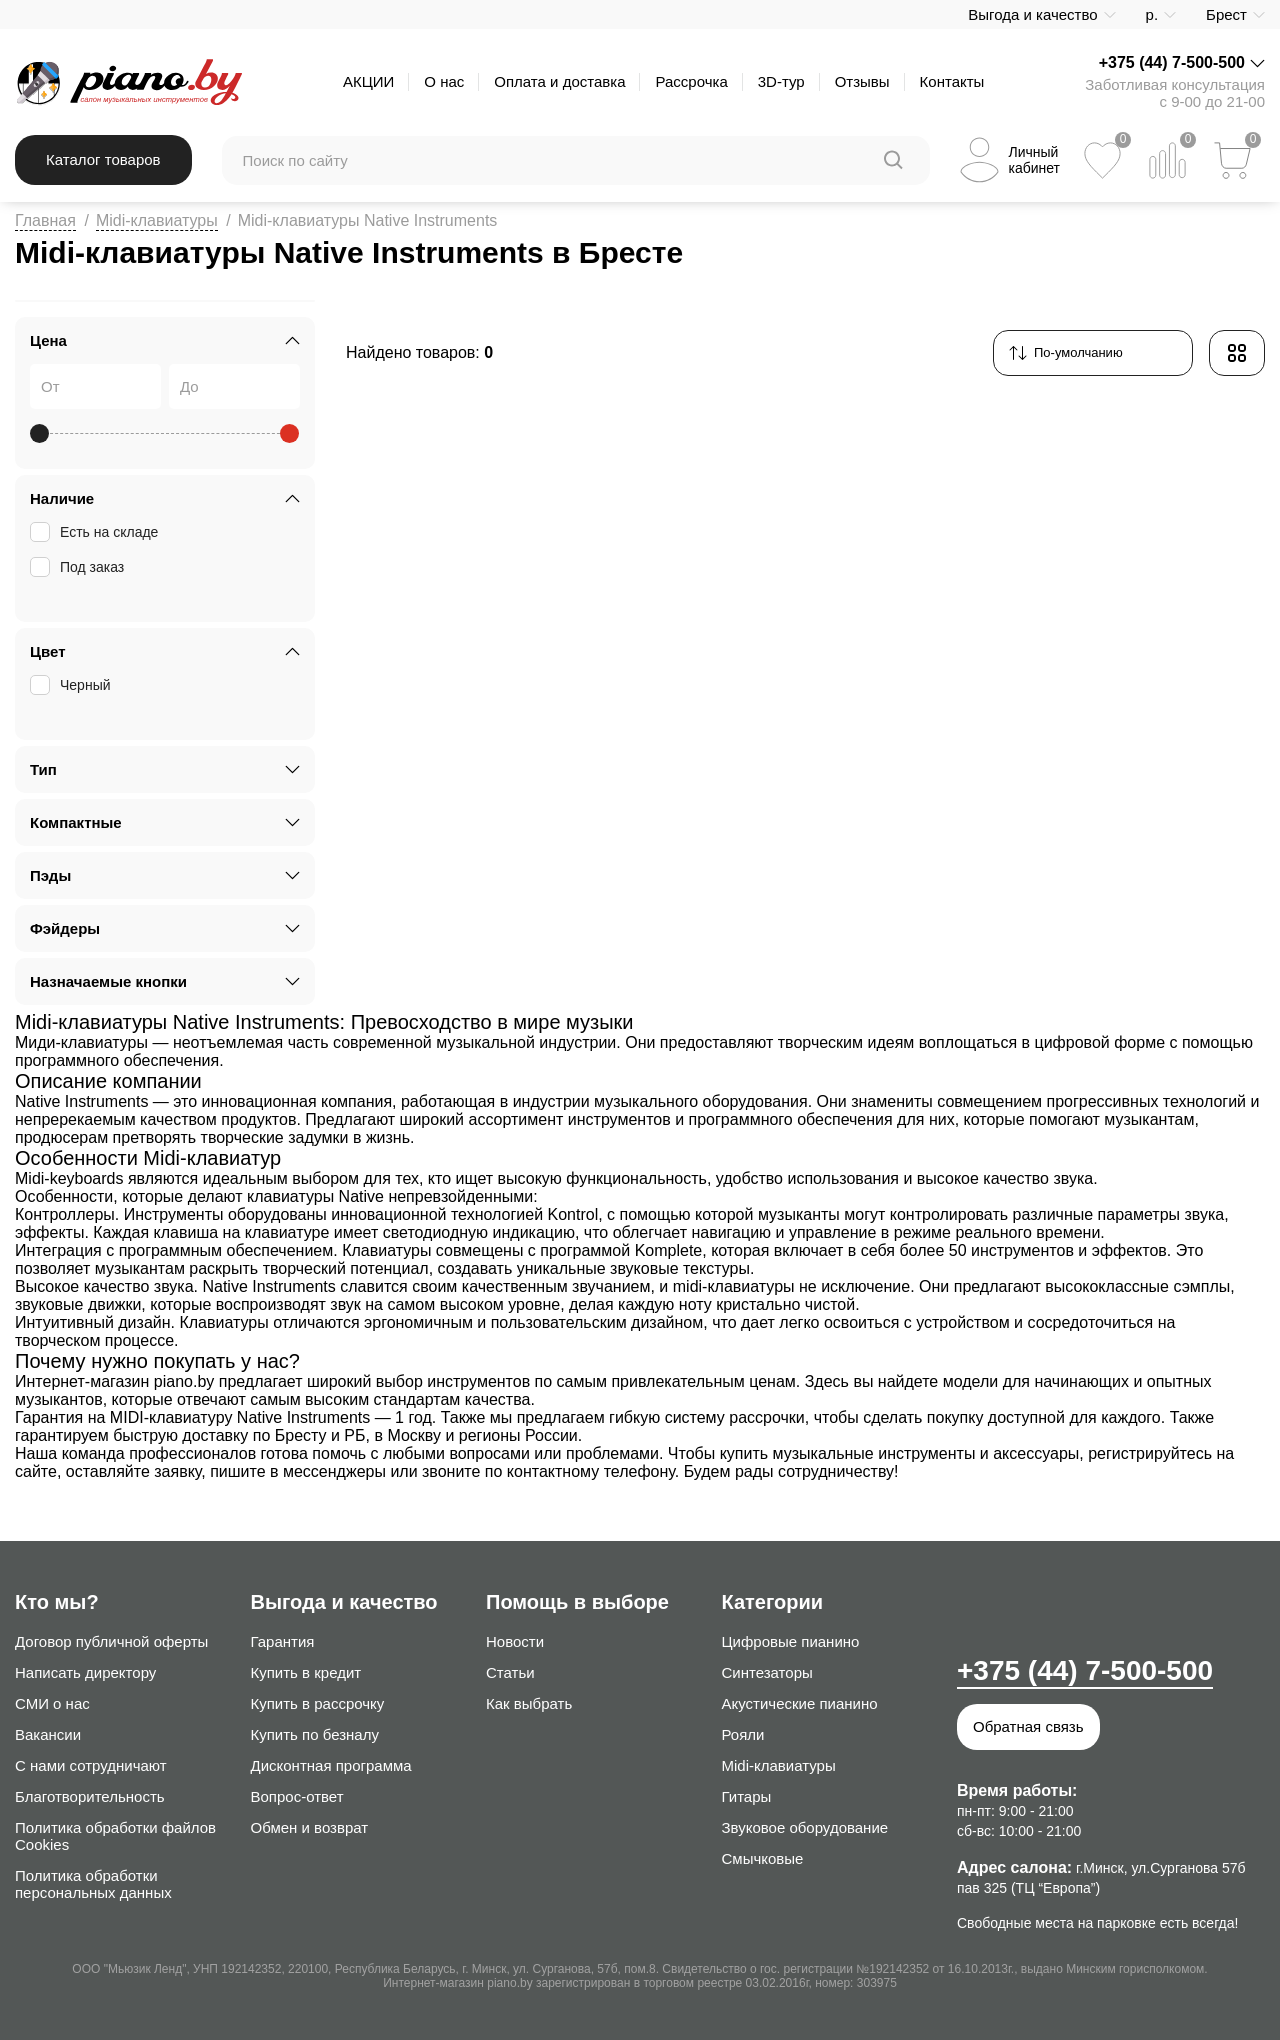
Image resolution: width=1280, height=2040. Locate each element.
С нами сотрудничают (91, 1765)
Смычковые (763, 1858)
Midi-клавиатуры (157, 220)
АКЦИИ (368, 81)
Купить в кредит (306, 1672)
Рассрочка (691, 81)
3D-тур (781, 81)
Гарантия (283, 1641)
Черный (72, 685)
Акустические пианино (800, 1703)
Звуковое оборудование (805, 1827)
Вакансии (48, 1734)
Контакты (952, 81)
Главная (45, 220)
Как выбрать (529, 1703)
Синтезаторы (767, 1672)
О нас (444, 81)
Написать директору (85, 1672)
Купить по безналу (315, 1734)
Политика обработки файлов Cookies (115, 1836)
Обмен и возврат (310, 1827)
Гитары (747, 1796)
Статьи (510, 1672)
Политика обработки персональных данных (93, 1884)
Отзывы (862, 81)
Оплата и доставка (559, 81)
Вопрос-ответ (297, 1796)
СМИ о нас (52, 1703)
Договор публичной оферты (111, 1641)
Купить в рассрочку (318, 1703)
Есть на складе (96, 532)
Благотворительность (90, 1796)
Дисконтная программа (331, 1765)
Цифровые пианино (791, 1641)
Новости (515, 1641)
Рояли (743, 1734)
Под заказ (79, 567)
